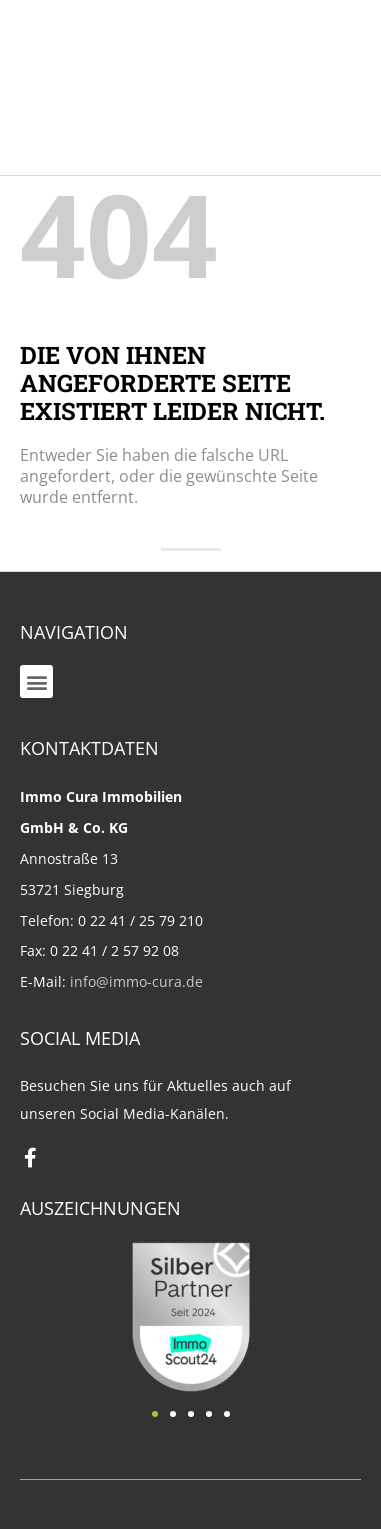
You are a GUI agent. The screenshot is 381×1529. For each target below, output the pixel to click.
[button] (36, 681)
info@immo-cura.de (136, 981)
